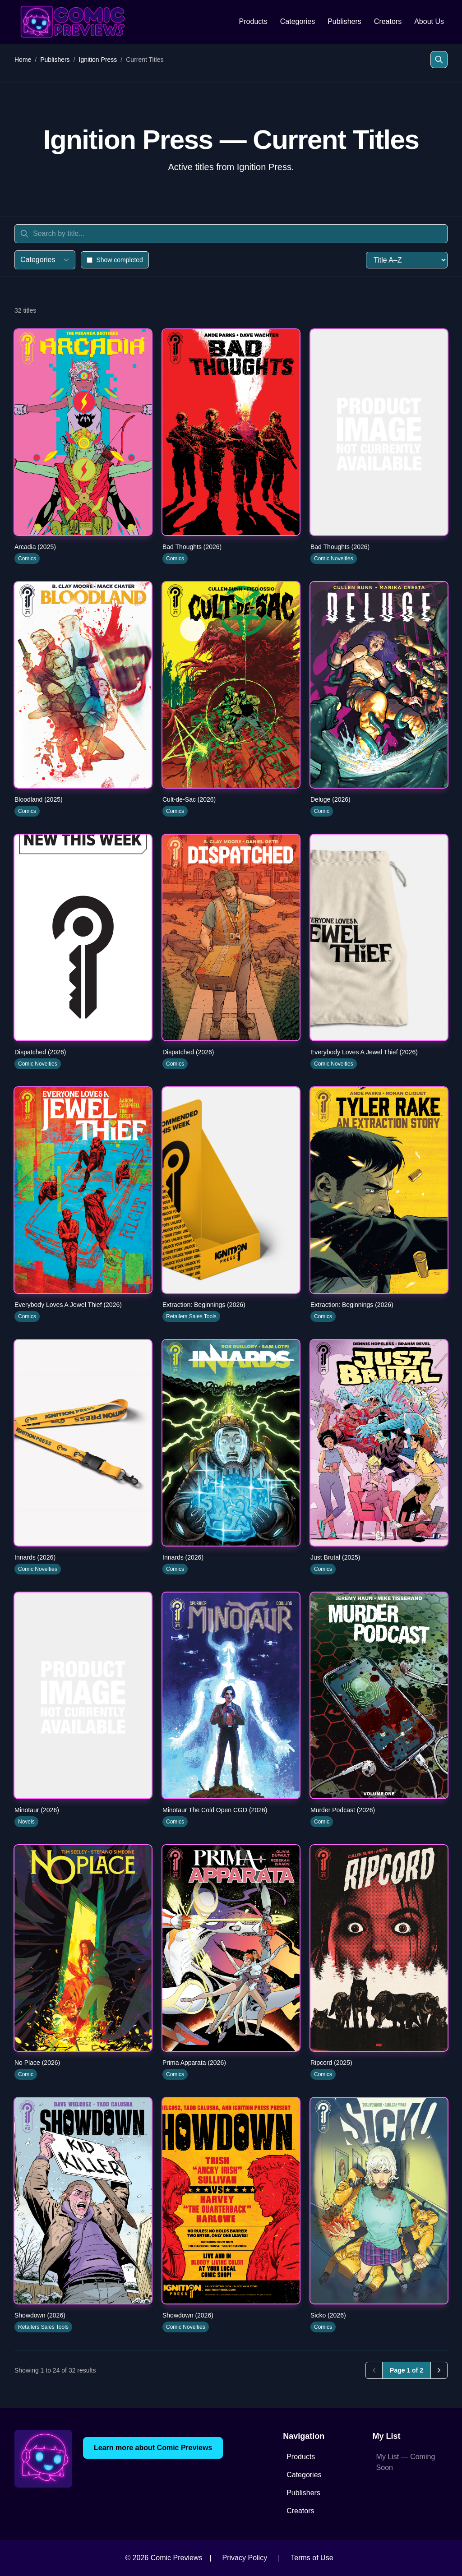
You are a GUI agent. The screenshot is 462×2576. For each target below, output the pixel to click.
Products (253, 21)
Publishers (344, 21)
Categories (297, 21)
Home (22, 59)
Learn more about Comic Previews (153, 2447)
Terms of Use (312, 2558)
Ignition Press (98, 59)
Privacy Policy (245, 2558)
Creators (388, 21)
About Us (429, 21)
